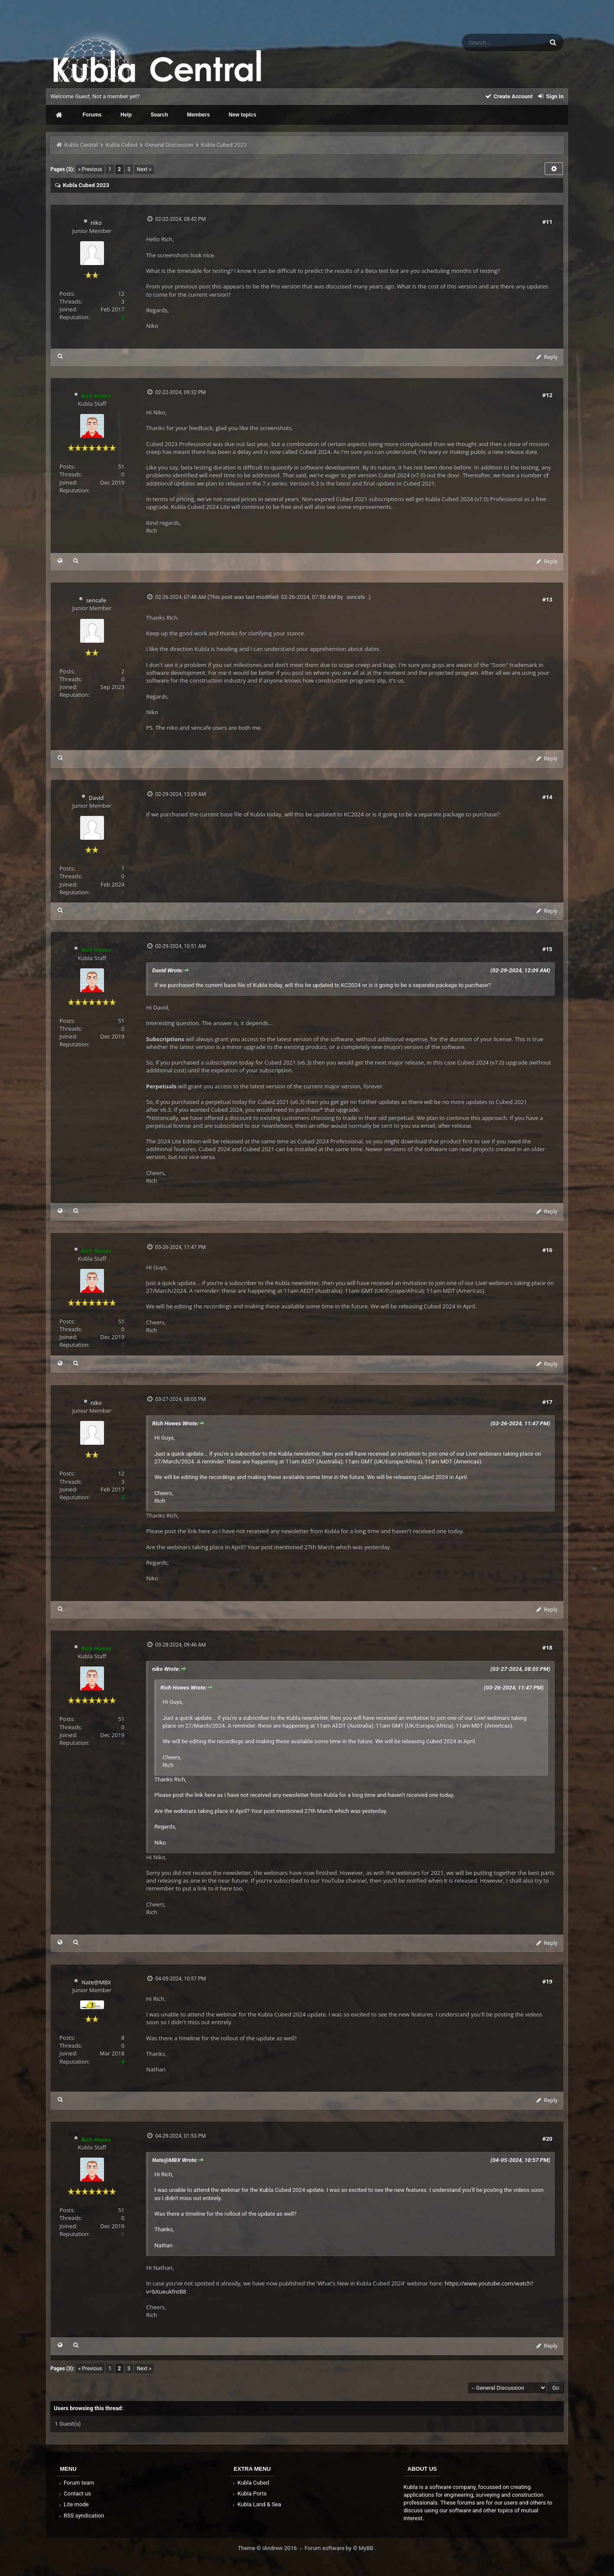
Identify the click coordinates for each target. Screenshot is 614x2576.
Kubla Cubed (121, 145)
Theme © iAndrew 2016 (271, 2548)
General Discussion (169, 145)
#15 (547, 949)
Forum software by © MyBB (340, 2548)
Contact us (74, 2493)
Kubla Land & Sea (256, 2504)
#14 (547, 797)
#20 (547, 2138)
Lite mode (72, 2504)
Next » (144, 169)
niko (96, 223)
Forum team (75, 2482)
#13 (547, 599)
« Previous (90, 169)
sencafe (96, 600)
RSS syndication (80, 2515)
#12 (547, 395)
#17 (547, 1402)
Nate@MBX (96, 1982)
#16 (547, 1250)
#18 (547, 1647)
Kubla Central (81, 145)
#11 (547, 222)
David (96, 798)
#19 (547, 1981)
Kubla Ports (248, 2493)
